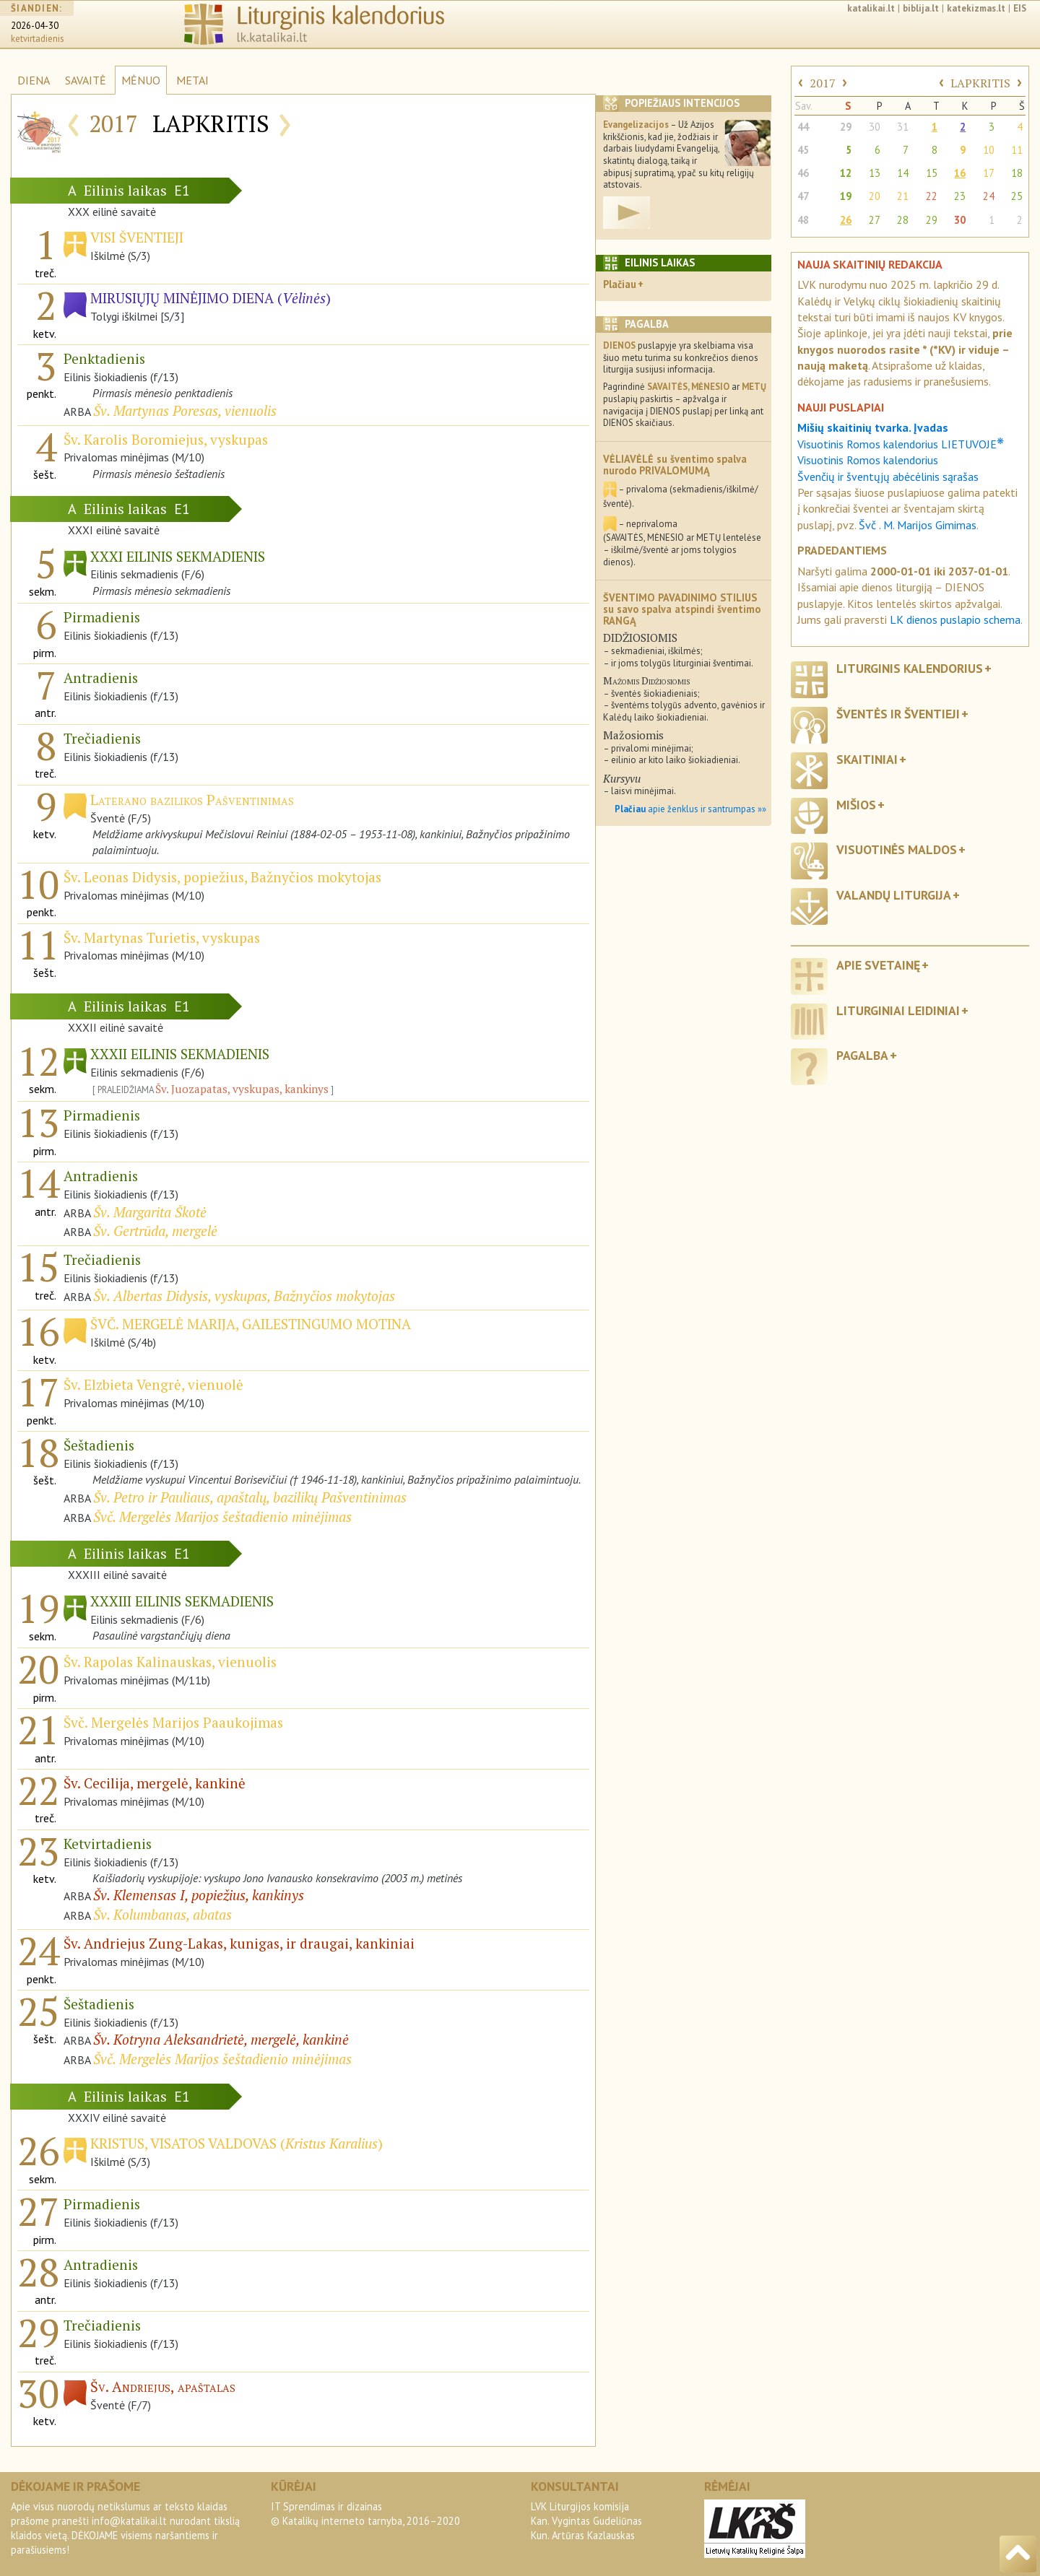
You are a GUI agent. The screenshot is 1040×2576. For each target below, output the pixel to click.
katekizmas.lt (976, 8)
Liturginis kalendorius (909, 668)
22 (931, 196)
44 (803, 127)
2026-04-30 (34, 25)
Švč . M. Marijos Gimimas (917, 525)
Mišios (856, 804)
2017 (823, 83)
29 (846, 127)
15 (931, 173)
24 (988, 196)
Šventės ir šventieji (898, 713)
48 (803, 220)
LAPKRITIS (980, 83)
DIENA (33, 80)
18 (1017, 173)
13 (874, 173)
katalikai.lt (871, 8)
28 (903, 220)
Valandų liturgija (893, 895)
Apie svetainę (878, 965)
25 (1017, 196)
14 (903, 173)
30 (874, 127)
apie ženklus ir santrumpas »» (690, 809)
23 (960, 196)
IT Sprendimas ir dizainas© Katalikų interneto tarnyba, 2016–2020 (365, 2513)
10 (988, 150)
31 (903, 127)
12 (846, 173)
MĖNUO (140, 80)
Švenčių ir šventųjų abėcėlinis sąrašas (888, 476)
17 (988, 173)
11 (1017, 150)
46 (803, 173)
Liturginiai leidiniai (898, 1010)
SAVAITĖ (85, 80)
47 (803, 196)
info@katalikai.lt (129, 2521)
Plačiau (619, 284)
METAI (192, 80)
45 (803, 150)
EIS (1019, 8)
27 (874, 220)
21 (903, 196)
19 (846, 196)
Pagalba (862, 1055)
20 (874, 196)
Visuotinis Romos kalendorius (867, 460)
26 (846, 220)
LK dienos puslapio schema (955, 619)
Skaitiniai (867, 759)
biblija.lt (921, 8)
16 (960, 173)
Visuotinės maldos (896, 849)
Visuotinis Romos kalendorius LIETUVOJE (900, 444)
